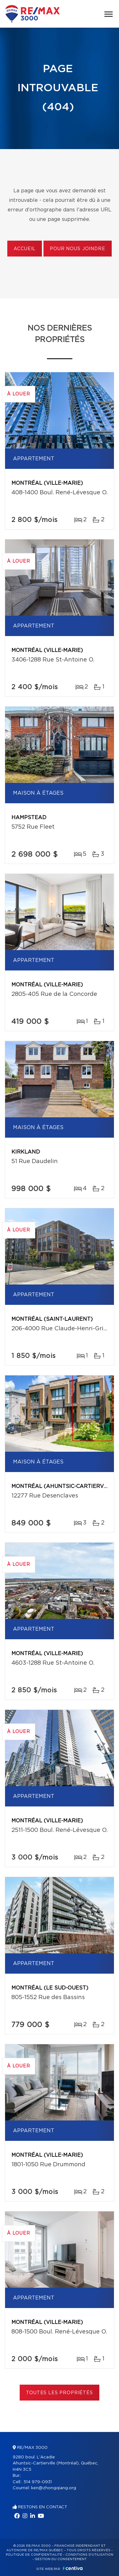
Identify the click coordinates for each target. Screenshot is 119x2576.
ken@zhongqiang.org (53, 2488)
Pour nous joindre (77, 249)
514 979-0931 (37, 2482)
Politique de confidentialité (34, 2554)
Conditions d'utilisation (89, 2554)
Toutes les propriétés (59, 2393)
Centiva (73, 2568)
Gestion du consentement (61, 2559)
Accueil (25, 249)
